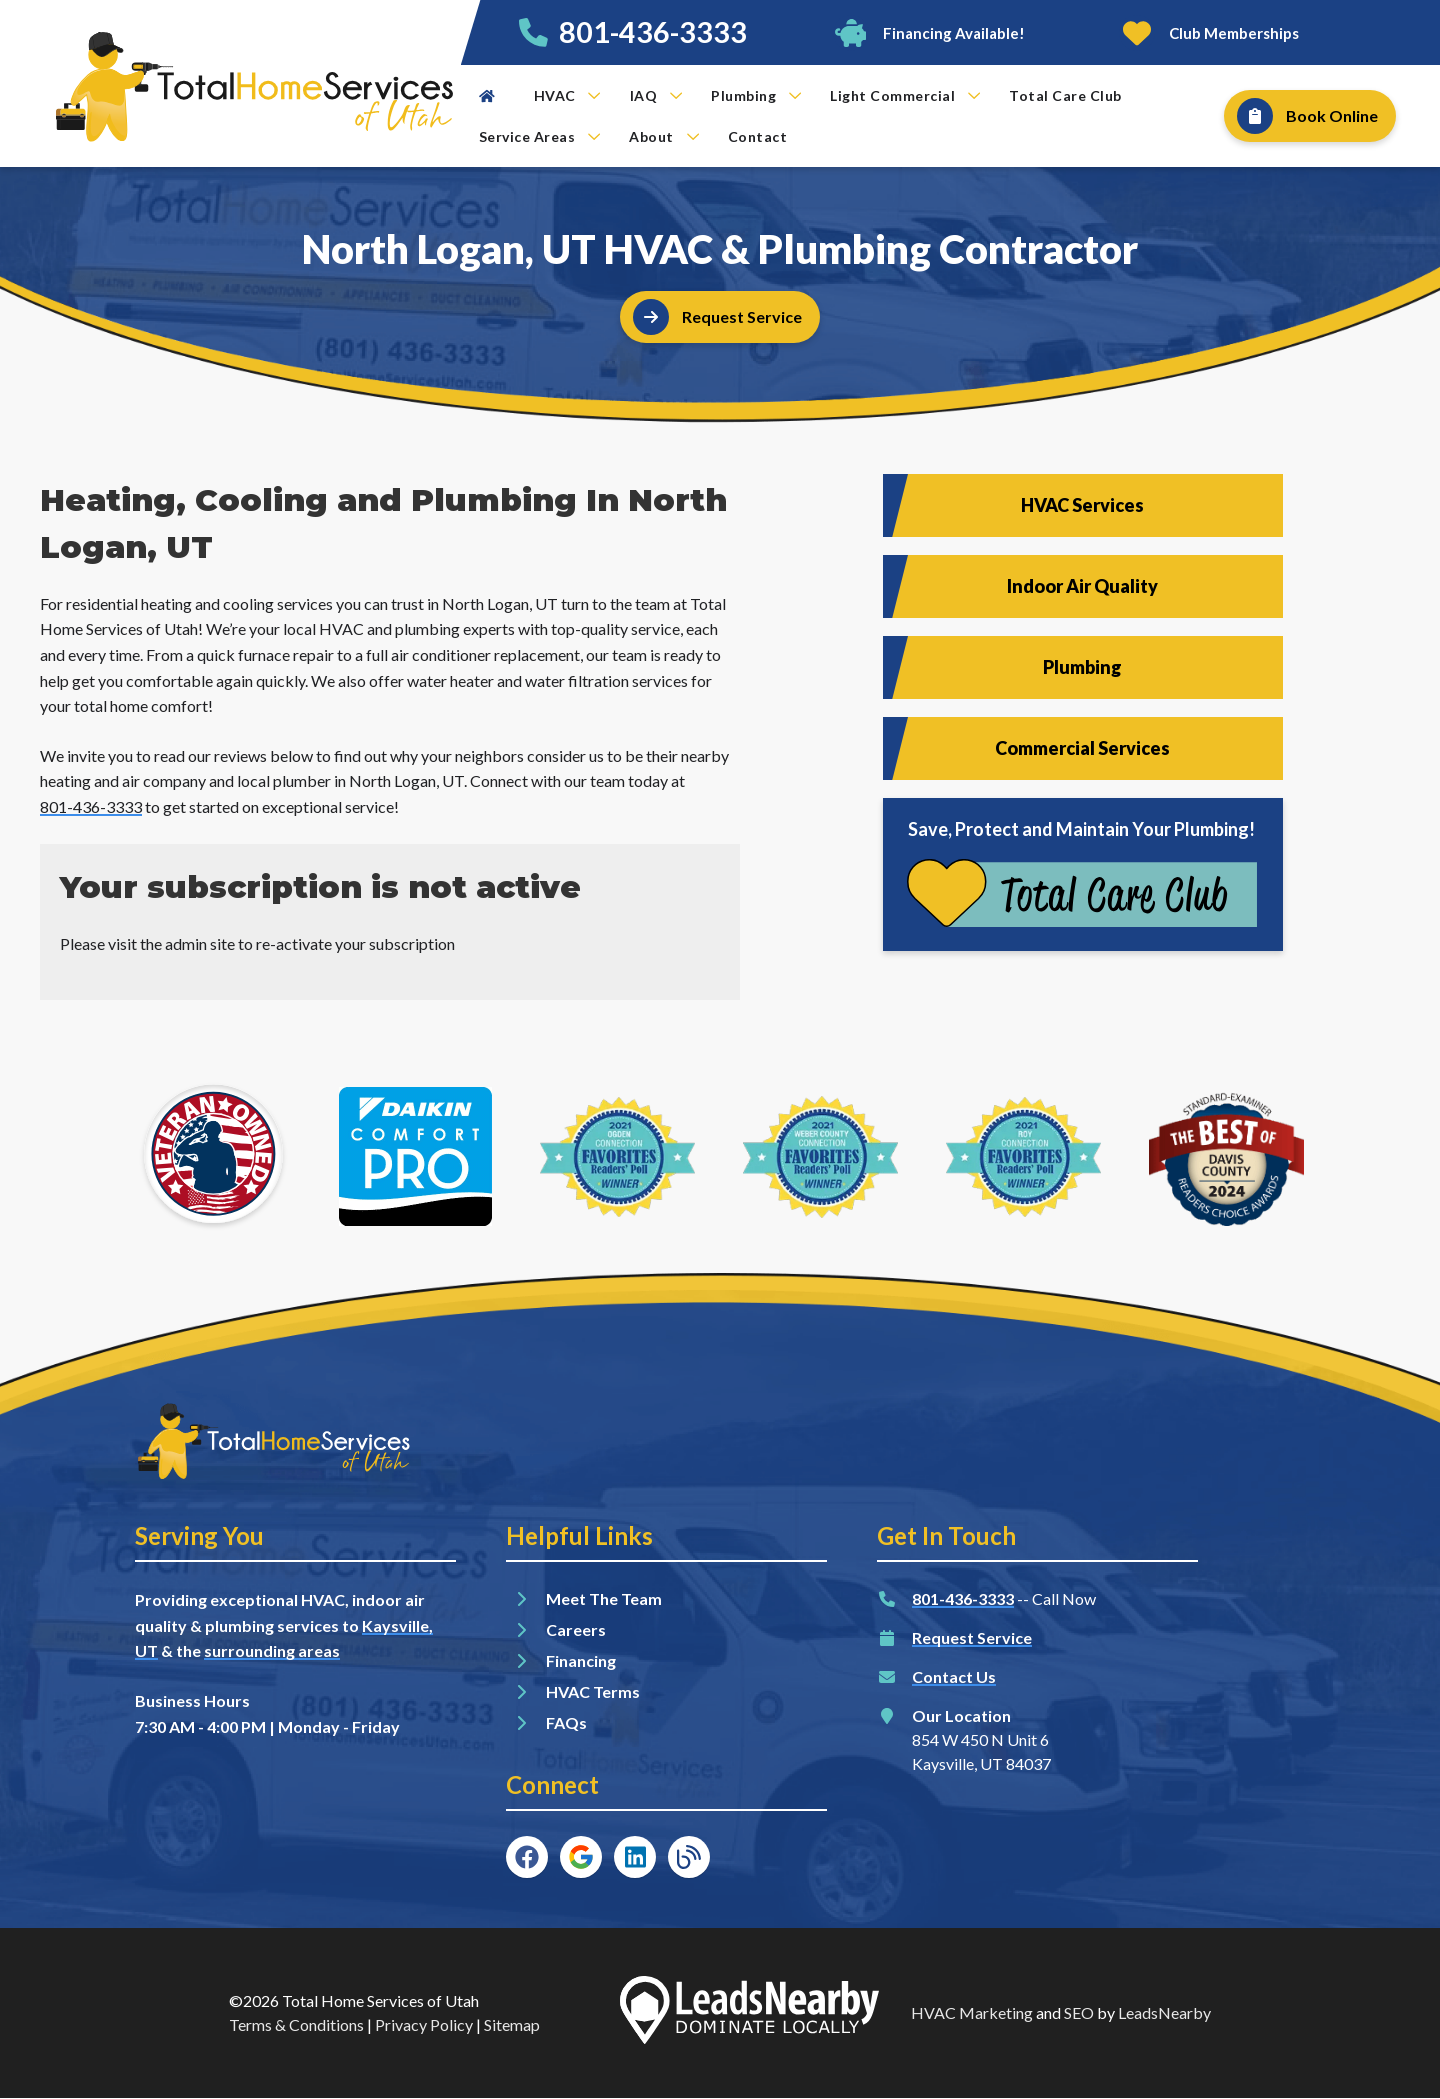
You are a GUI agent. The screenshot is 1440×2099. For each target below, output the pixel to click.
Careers (576, 1629)
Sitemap (512, 2024)
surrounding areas (272, 1650)
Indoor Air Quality (1082, 586)
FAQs (566, 1722)
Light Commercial (905, 95)
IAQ (656, 95)
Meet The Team (604, 1598)
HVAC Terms (593, 1691)
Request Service (972, 1637)
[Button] (928, 32)
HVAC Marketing (972, 2012)
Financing (581, 1660)
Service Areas (540, 136)
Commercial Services (1082, 748)
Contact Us (954, 1676)
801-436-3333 (653, 32)
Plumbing (756, 95)
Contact (758, 136)
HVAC (567, 95)
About (664, 136)
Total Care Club (1065, 95)
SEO (1079, 2012)
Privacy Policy (424, 2024)
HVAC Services (1082, 505)
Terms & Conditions (296, 2024)
